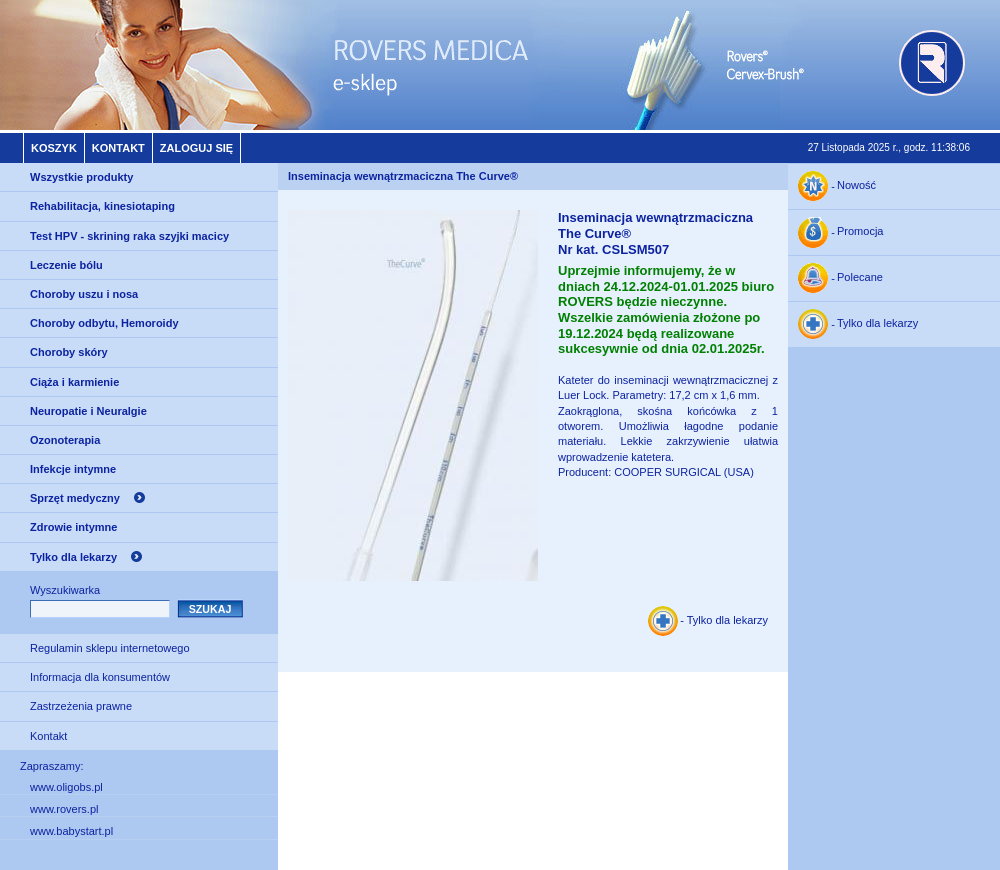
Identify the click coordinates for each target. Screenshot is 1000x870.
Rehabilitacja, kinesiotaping (102, 206)
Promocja (860, 232)
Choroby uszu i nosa (84, 294)
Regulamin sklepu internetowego (110, 648)
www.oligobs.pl (66, 787)
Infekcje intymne (73, 469)
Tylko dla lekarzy (73, 557)
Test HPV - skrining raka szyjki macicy (129, 236)
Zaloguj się (196, 148)
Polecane (860, 278)
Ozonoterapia (65, 440)
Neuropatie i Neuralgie (88, 411)
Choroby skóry (69, 352)
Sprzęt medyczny (75, 498)
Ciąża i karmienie (74, 382)
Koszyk (54, 148)
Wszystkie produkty (81, 177)
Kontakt (118, 148)
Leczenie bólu (66, 265)
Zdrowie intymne (73, 527)
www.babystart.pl (71, 831)
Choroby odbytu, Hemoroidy (104, 323)
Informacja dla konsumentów (100, 677)
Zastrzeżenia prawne (81, 706)
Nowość (856, 186)
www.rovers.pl (64, 809)
